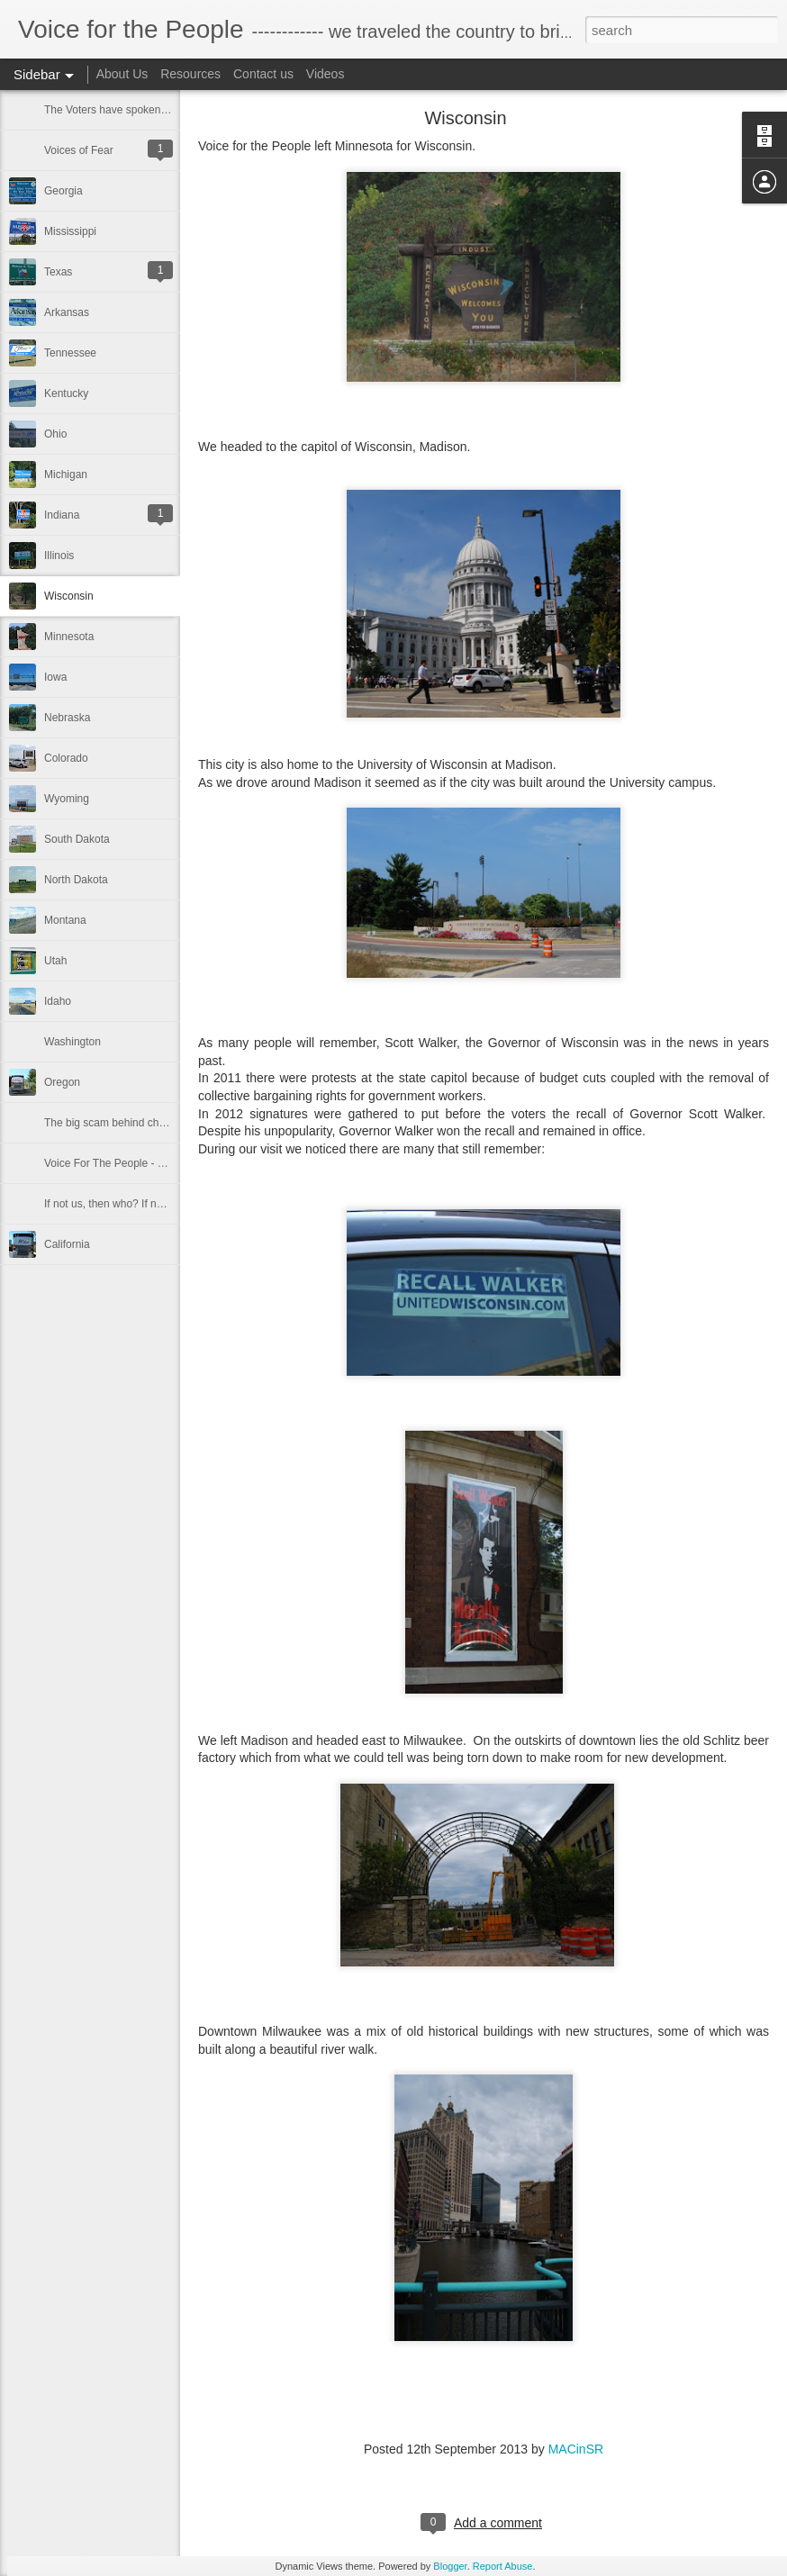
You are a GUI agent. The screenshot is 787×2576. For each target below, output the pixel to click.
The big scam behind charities (115, 1122)
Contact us (263, 74)
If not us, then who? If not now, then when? (146, 1204)
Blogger (449, 2566)
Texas (58, 272)
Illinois (59, 555)
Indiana (61, 515)
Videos (325, 74)
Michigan (65, 474)
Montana (65, 920)
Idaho (57, 1001)
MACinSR (575, 2449)
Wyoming (66, 798)
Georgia (63, 191)
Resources (190, 74)
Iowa (55, 677)
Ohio (55, 434)
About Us (122, 74)
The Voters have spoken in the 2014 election (151, 110)
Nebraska (67, 717)
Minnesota (69, 636)
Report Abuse (503, 2566)
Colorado (66, 758)
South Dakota (77, 839)
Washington (72, 1041)
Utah (55, 960)
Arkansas (66, 312)
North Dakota (76, 879)
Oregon (62, 1082)
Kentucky (66, 393)
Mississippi (70, 231)
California (67, 1244)
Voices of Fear (78, 150)
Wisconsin (69, 596)
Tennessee (70, 353)
